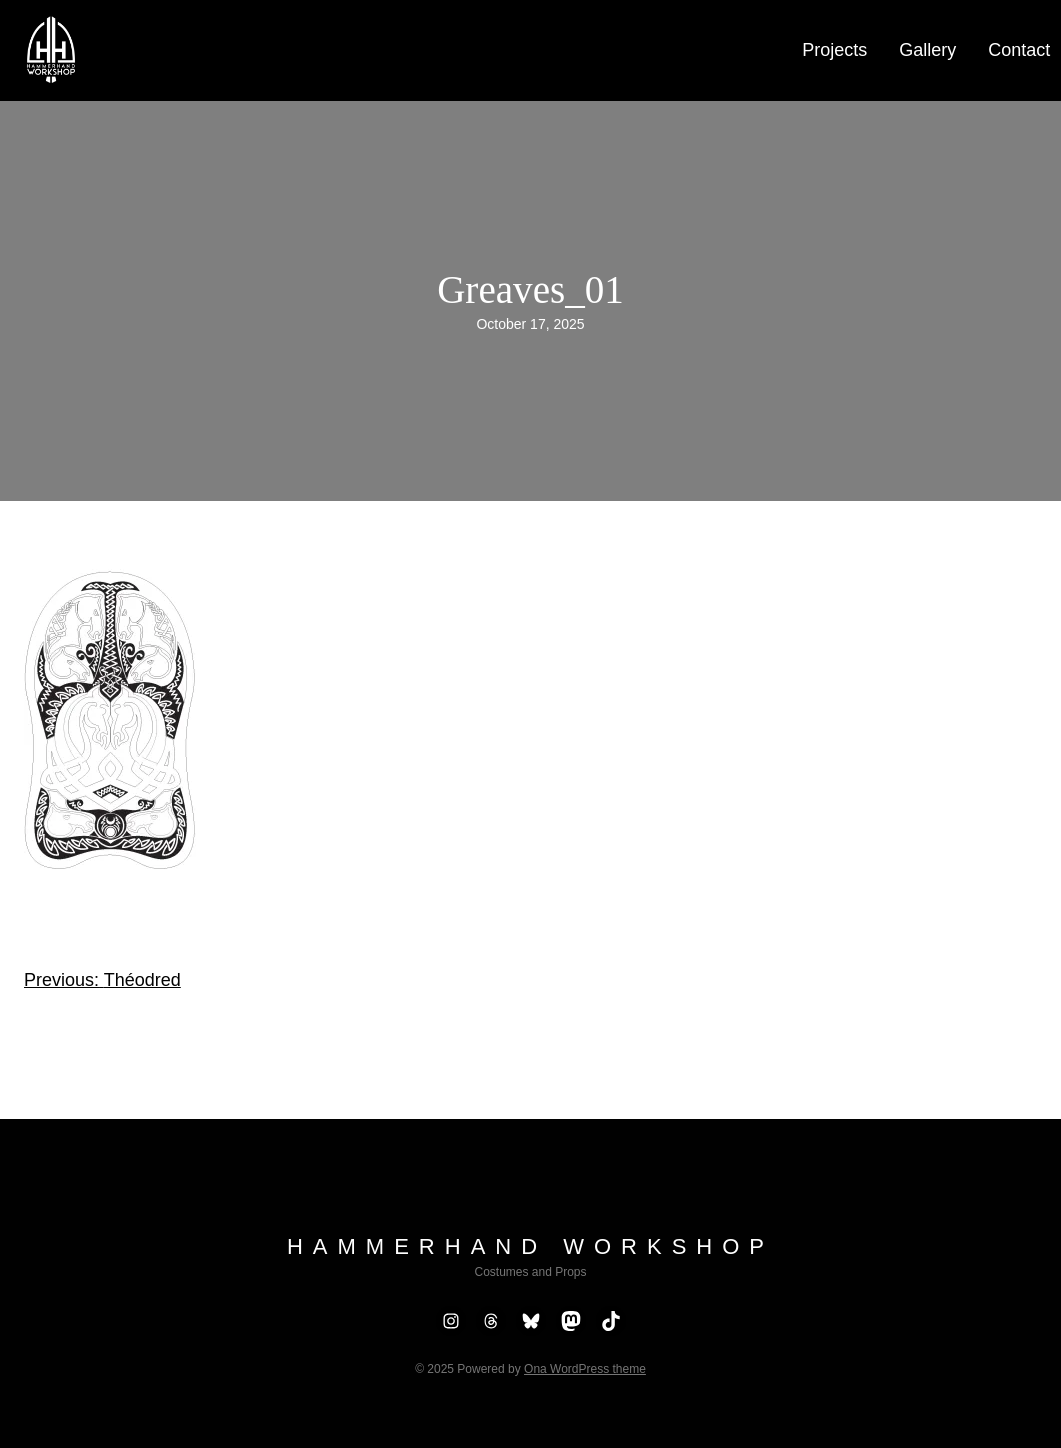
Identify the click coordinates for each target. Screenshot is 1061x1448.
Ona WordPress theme (585, 1369)
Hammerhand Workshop (530, 1246)
